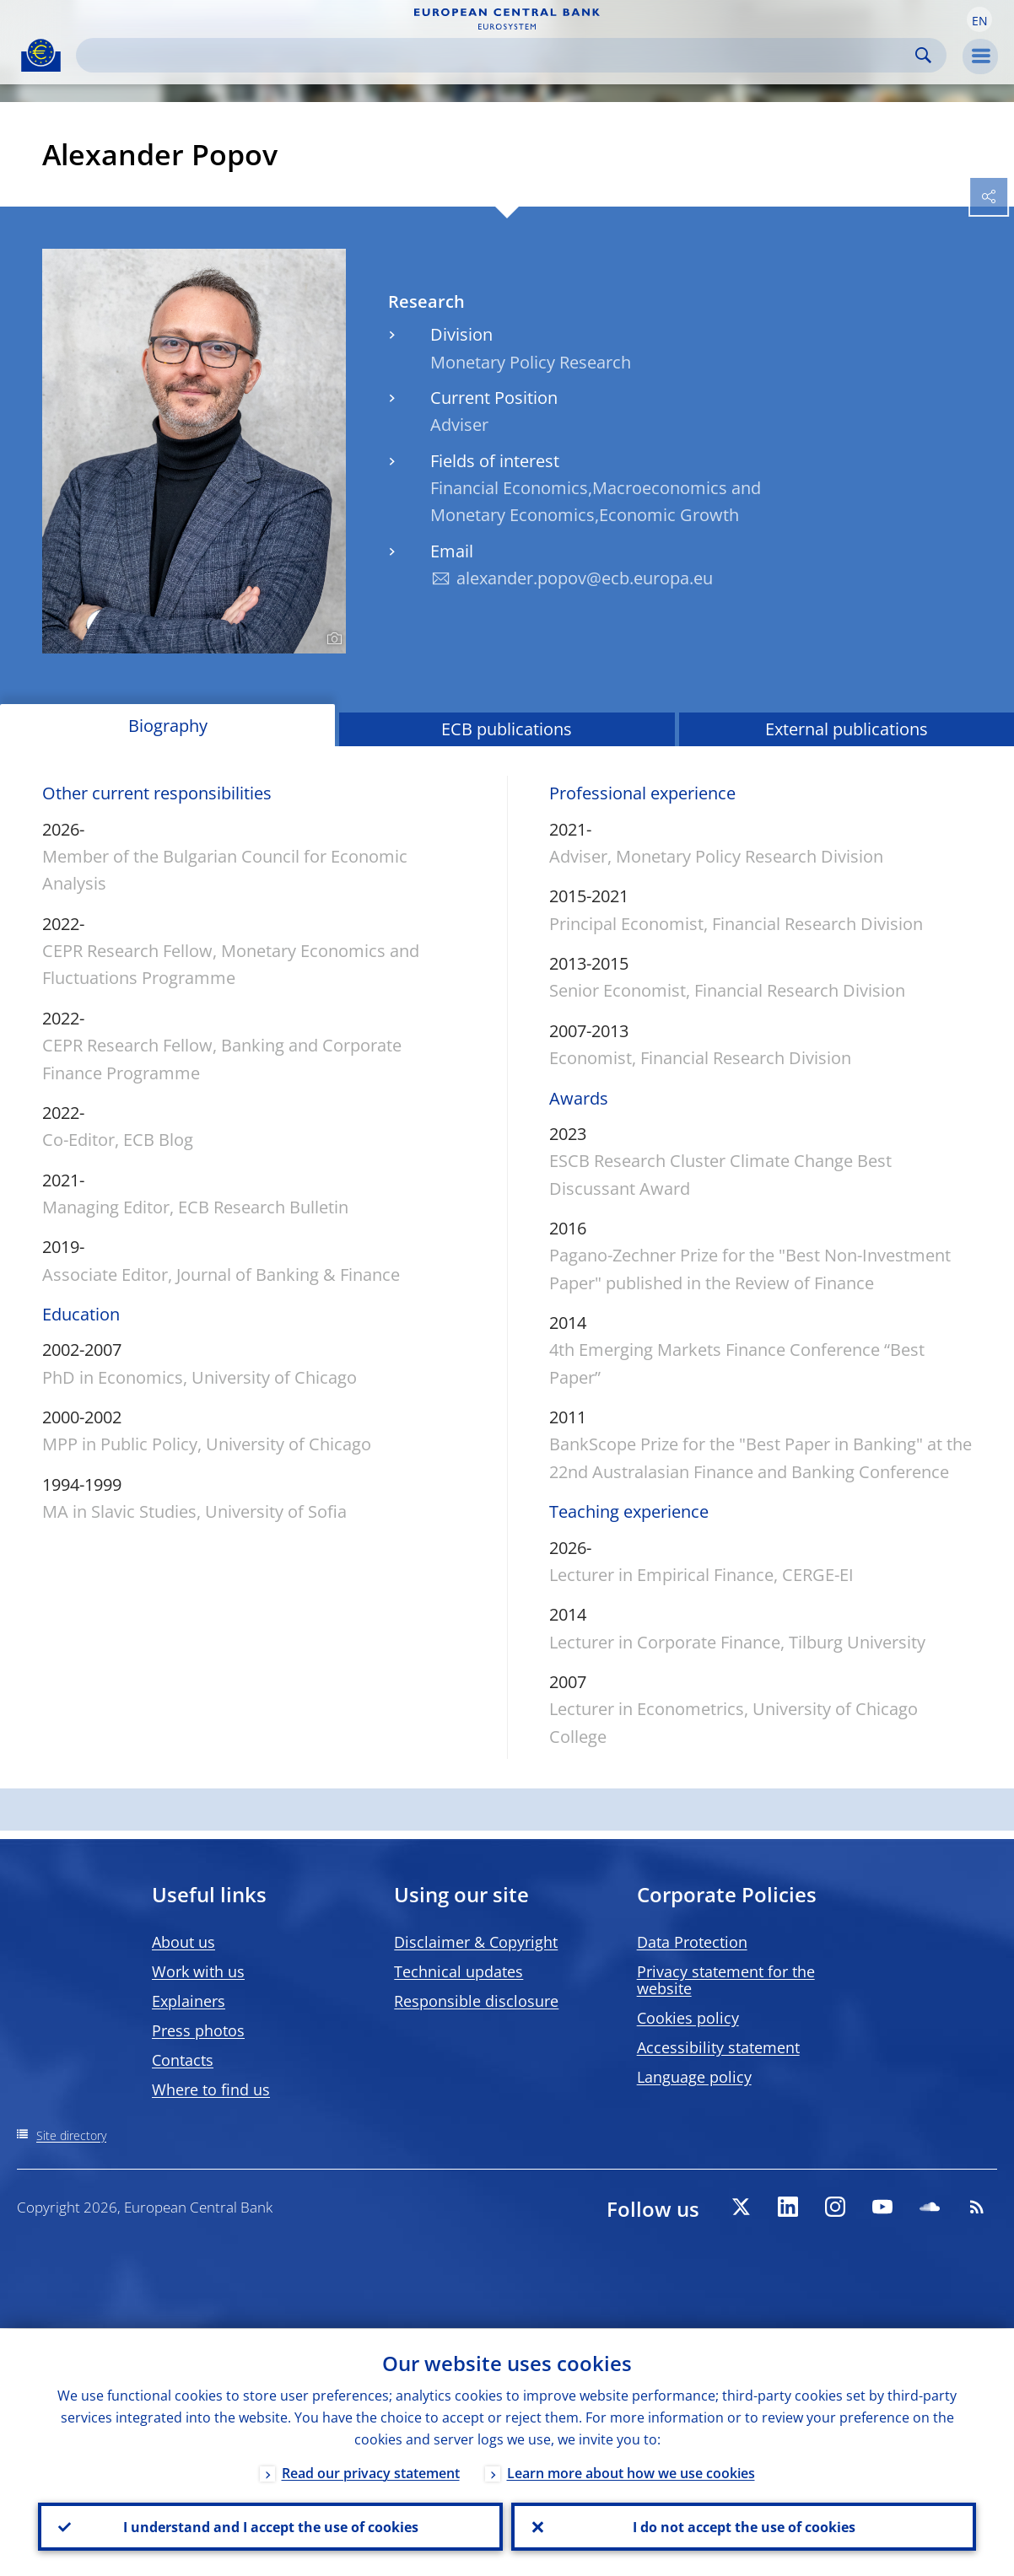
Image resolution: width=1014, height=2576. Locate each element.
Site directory (71, 2135)
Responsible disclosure (476, 2001)
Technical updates (458, 1971)
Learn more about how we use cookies (631, 2472)
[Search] (497, 55)
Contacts (182, 2060)
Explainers (188, 2001)
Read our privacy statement (371, 2472)
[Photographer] (332, 639)
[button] (979, 19)
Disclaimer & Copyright (476, 1942)
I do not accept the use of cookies (744, 2526)
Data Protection (692, 1942)
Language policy (694, 2077)
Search (923, 55)
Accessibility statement (718, 2047)
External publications (846, 729)
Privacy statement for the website (726, 1979)
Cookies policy (688, 2018)
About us (183, 1942)
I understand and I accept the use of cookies (270, 2526)
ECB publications (506, 729)
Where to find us (211, 2089)
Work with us (198, 1971)
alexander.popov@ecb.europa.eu (584, 578)
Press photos (198, 2030)
